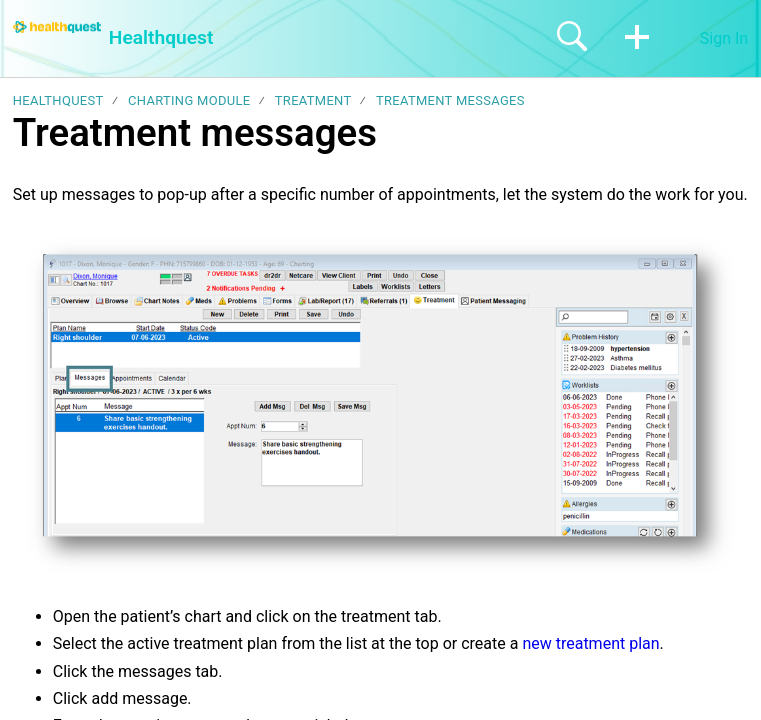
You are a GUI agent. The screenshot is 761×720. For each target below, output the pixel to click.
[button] (637, 38)
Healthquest (58, 100)
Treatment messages (450, 100)
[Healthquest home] (57, 27)
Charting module (189, 100)
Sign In (724, 38)
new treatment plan (590, 643)
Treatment (313, 100)
